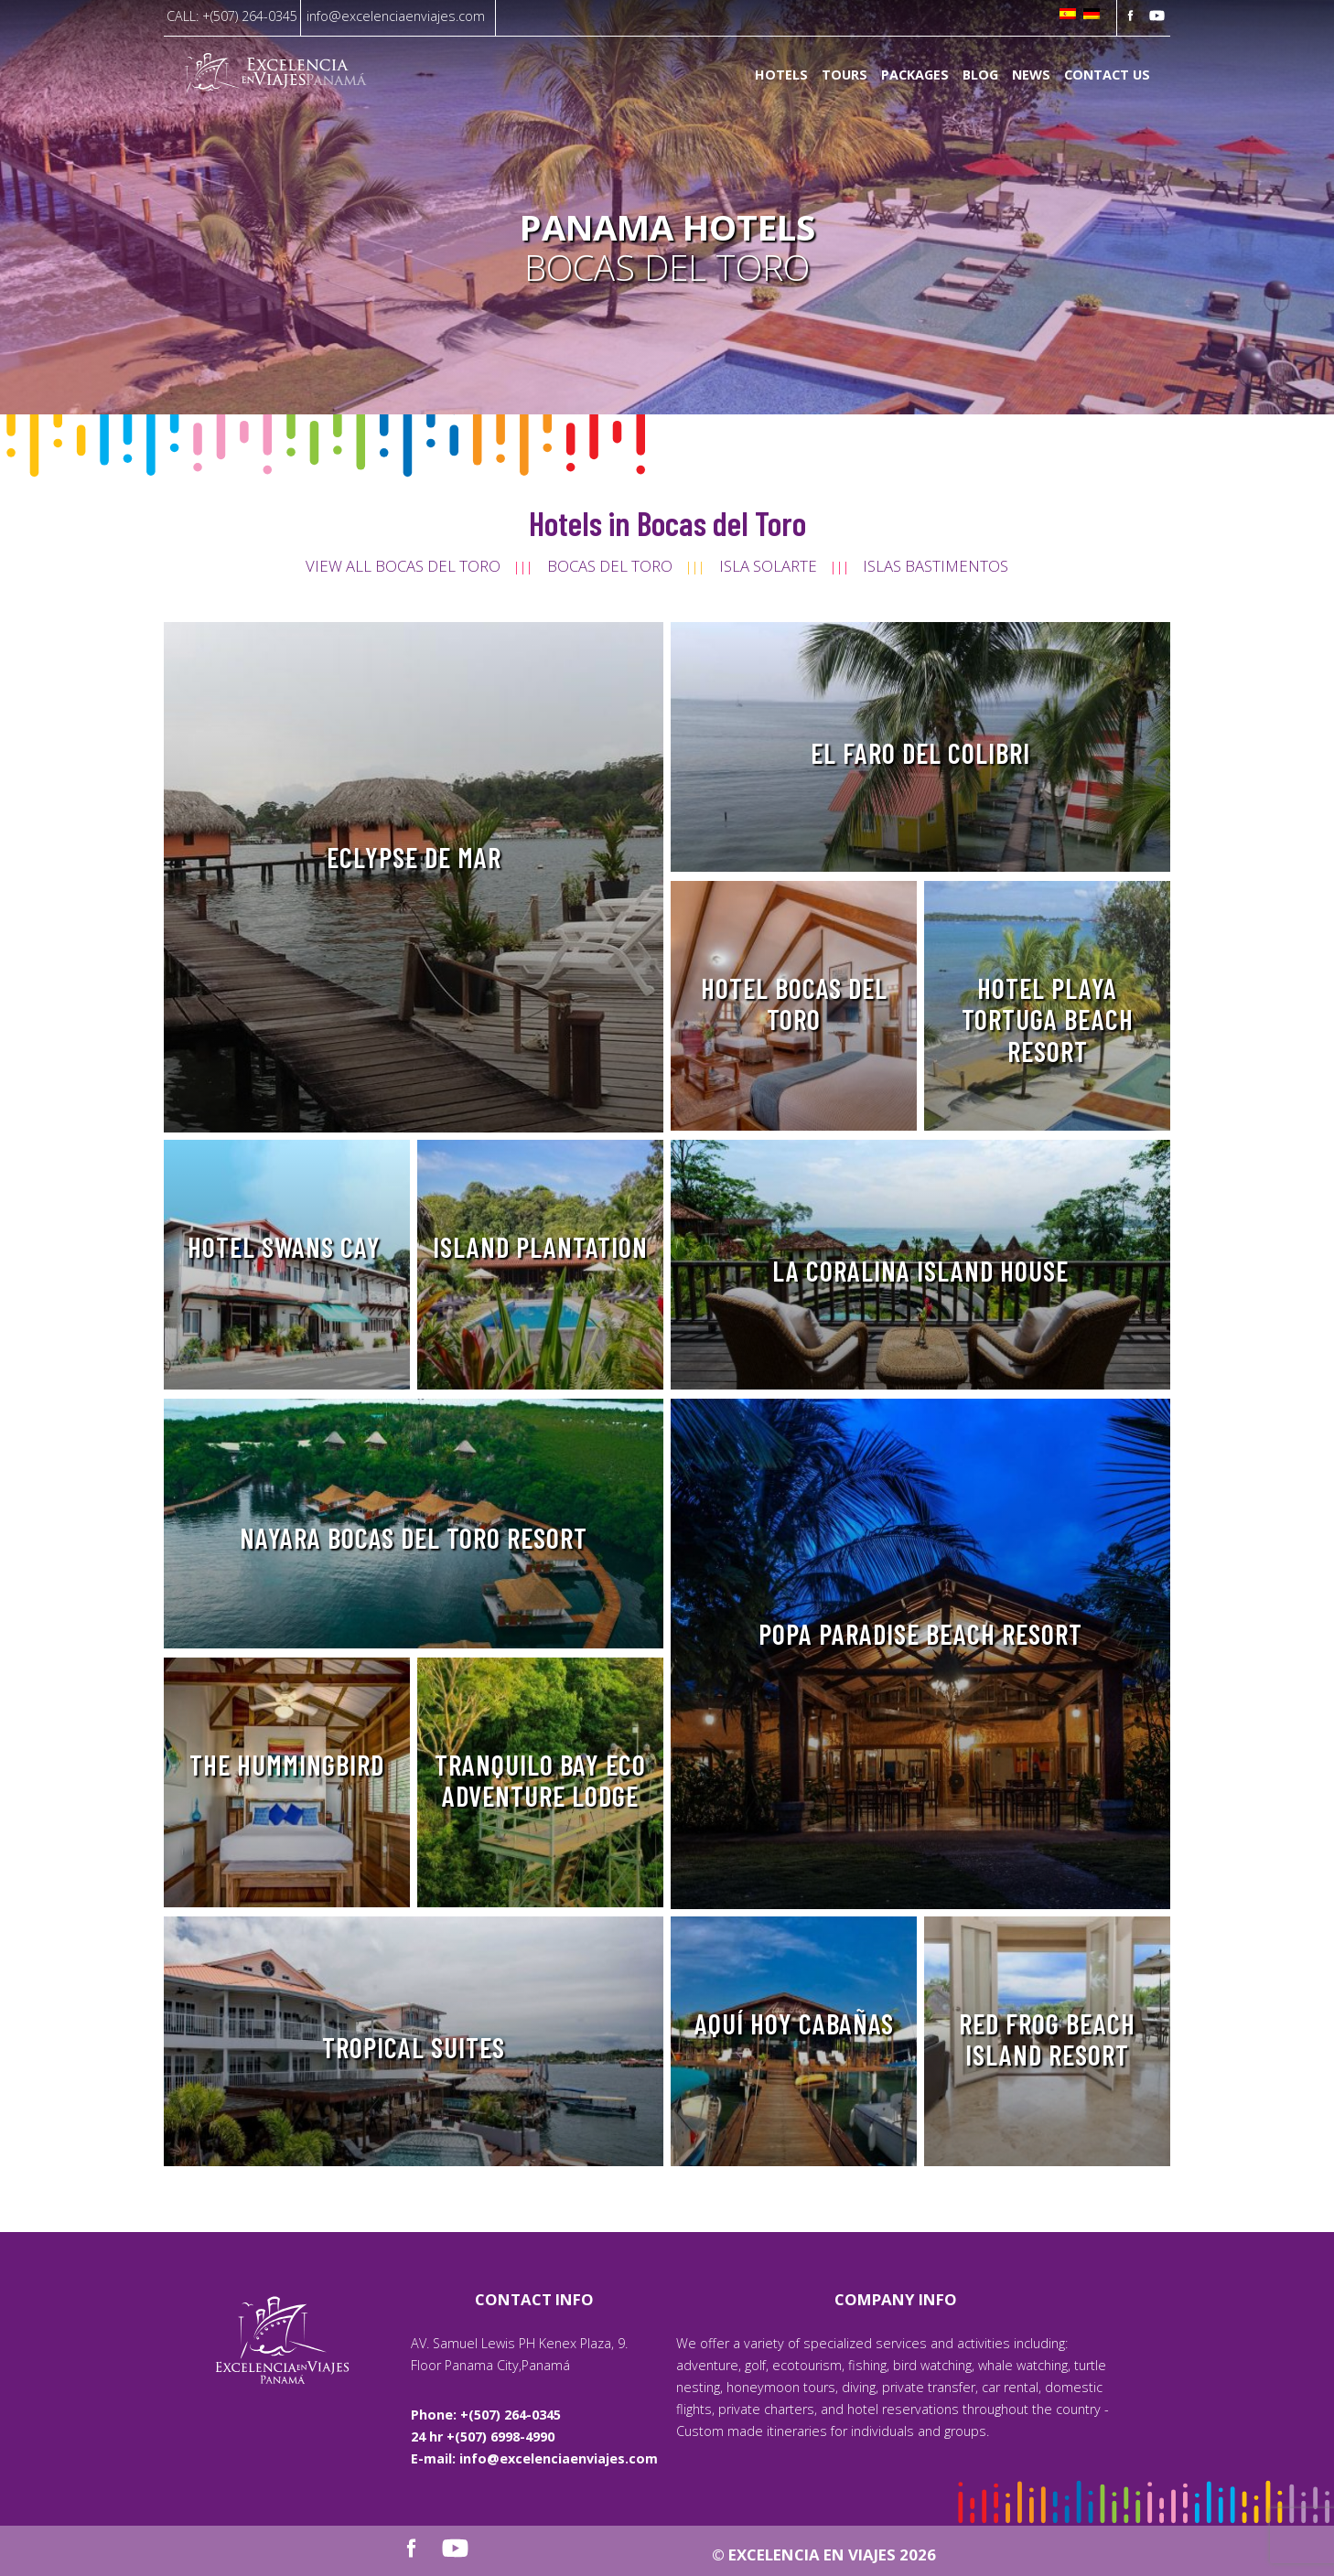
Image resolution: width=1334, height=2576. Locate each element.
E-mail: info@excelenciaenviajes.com (534, 2458)
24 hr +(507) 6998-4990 (482, 2436)
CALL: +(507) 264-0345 (232, 16)
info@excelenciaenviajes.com (396, 16)
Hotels (781, 75)
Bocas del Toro (609, 565)
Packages (915, 75)
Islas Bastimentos (935, 565)
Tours (844, 75)
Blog (980, 75)
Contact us (1107, 75)
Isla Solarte (768, 565)
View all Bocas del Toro (403, 565)
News (1031, 75)
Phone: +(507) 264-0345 (486, 2414)
